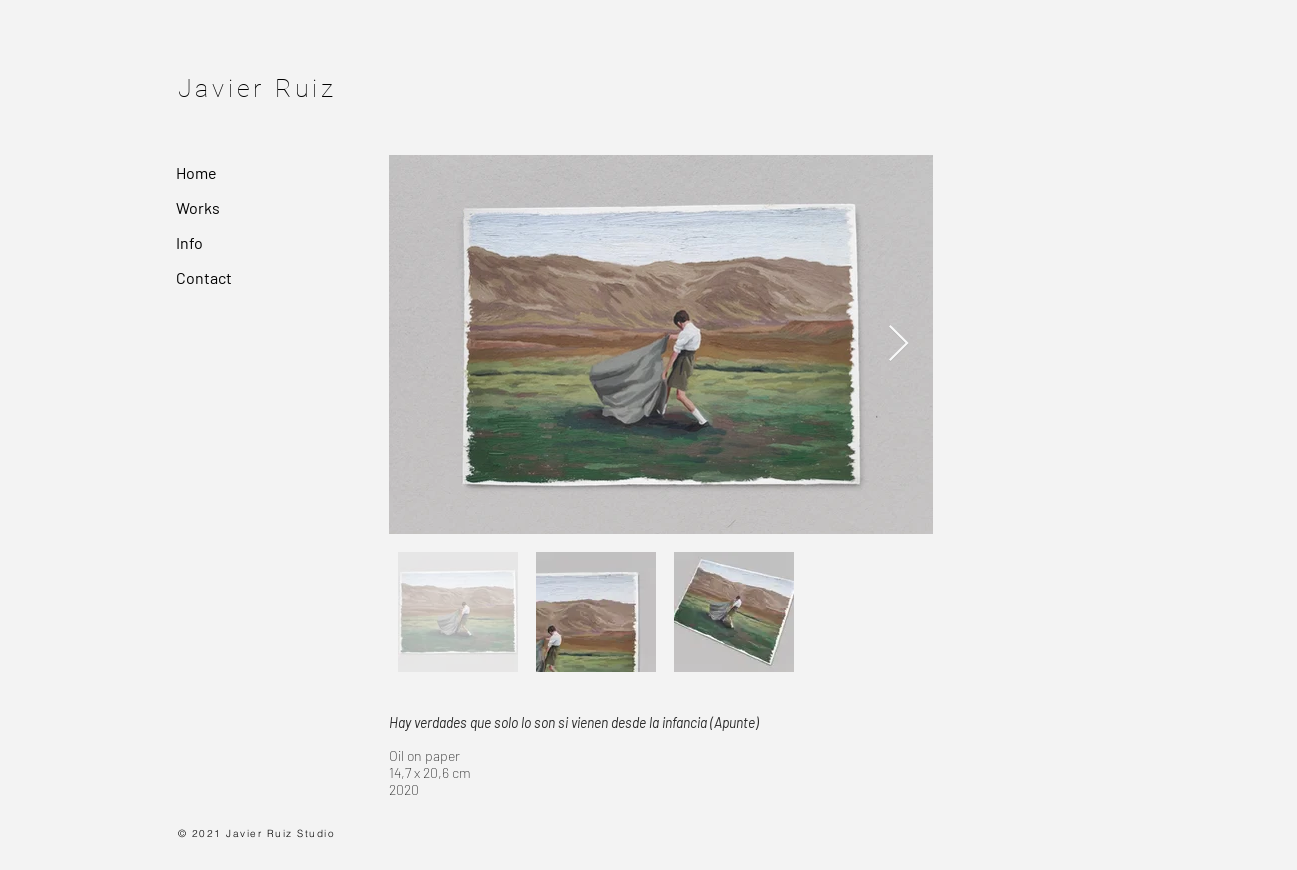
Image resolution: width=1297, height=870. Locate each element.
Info (189, 242)
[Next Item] (898, 344)
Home (196, 172)
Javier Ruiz (257, 88)
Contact (204, 277)
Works (198, 207)
